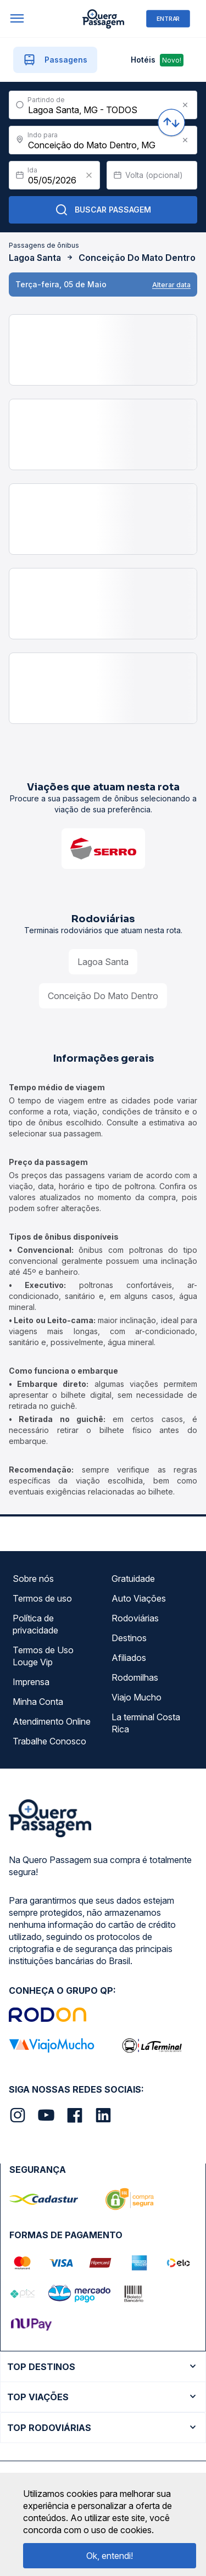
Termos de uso (42, 1598)
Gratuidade (133, 1578)
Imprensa (31, 1681)
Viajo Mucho (137, 1697)
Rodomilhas (135, 1677)
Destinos (129, 1637)
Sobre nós (33, 1578)
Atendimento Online (52, 1721)
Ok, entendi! (109, 2555)
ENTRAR (168, 18)
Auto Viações (139, 1598)
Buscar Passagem (103, 209)
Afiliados (129, 1657)
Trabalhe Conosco (49, 1741)
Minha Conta (38, 1701)
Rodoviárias (135, 1618)
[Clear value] (89, 175)
